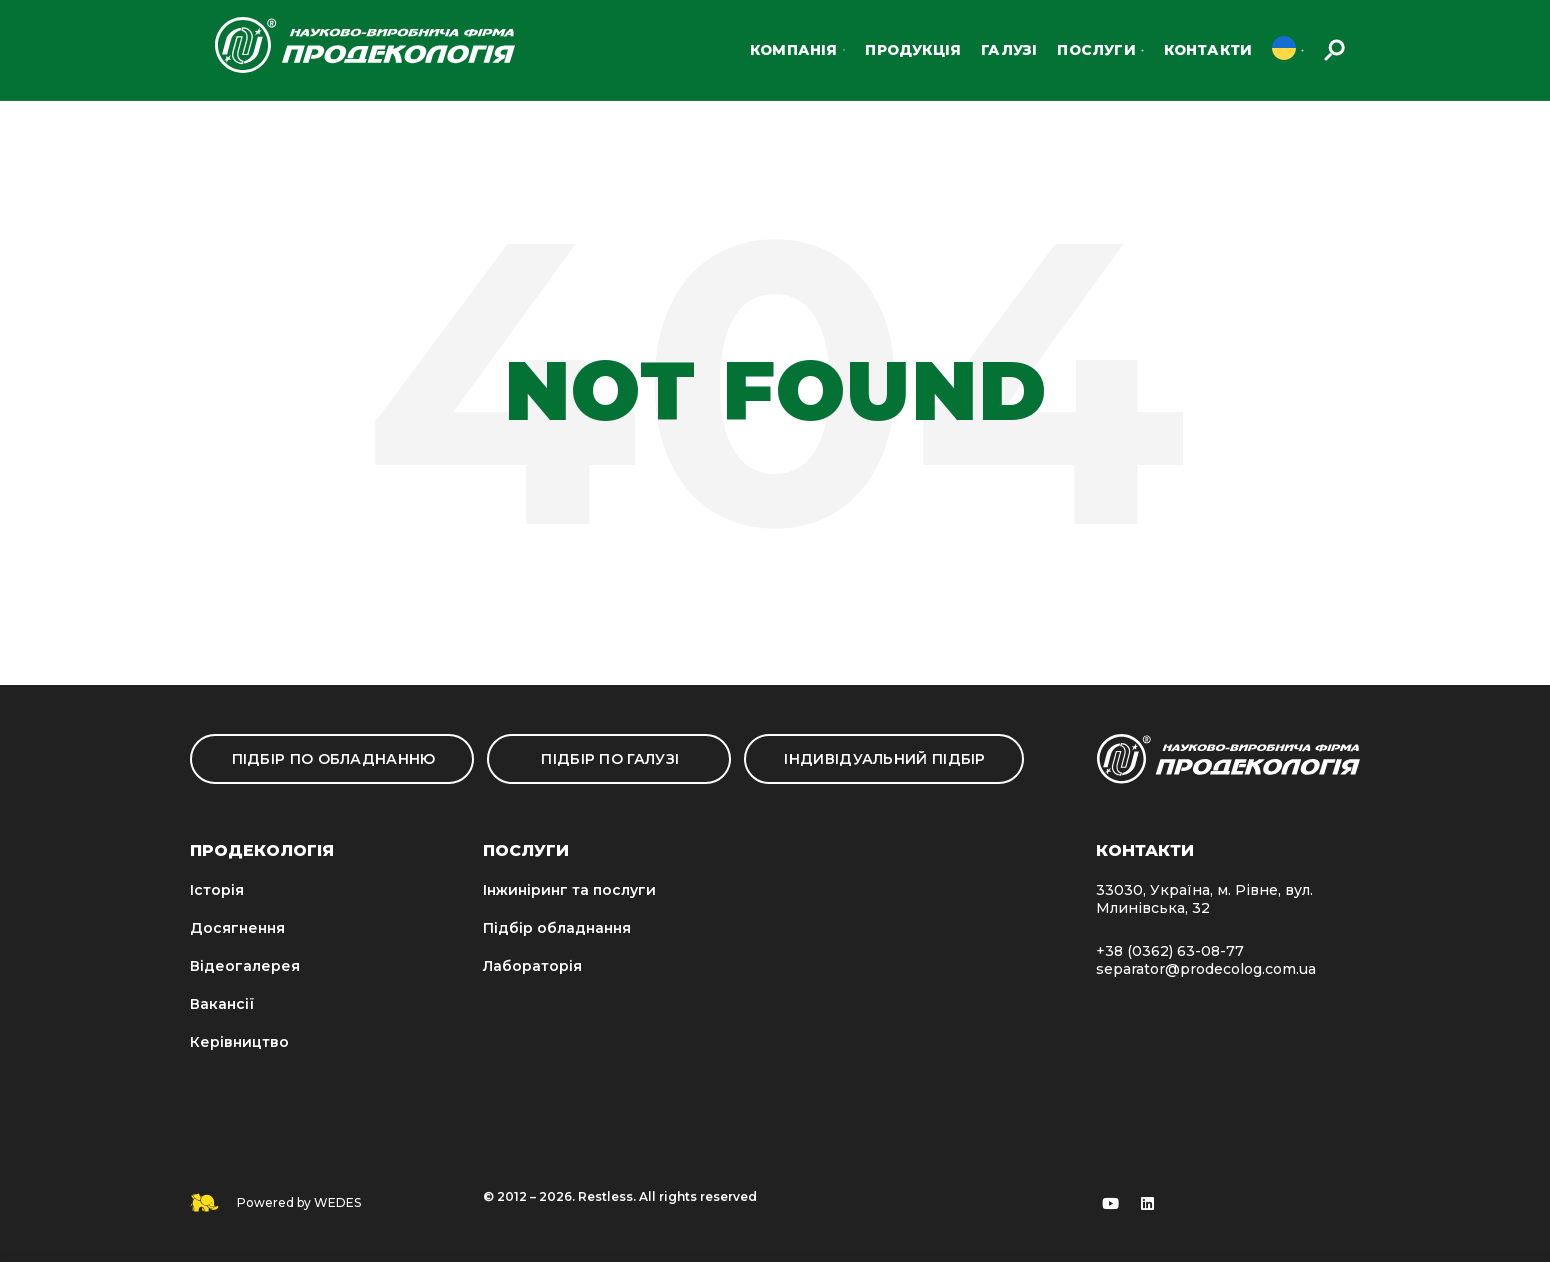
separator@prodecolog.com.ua (1206, 969)
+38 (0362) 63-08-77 (1170, 951)
